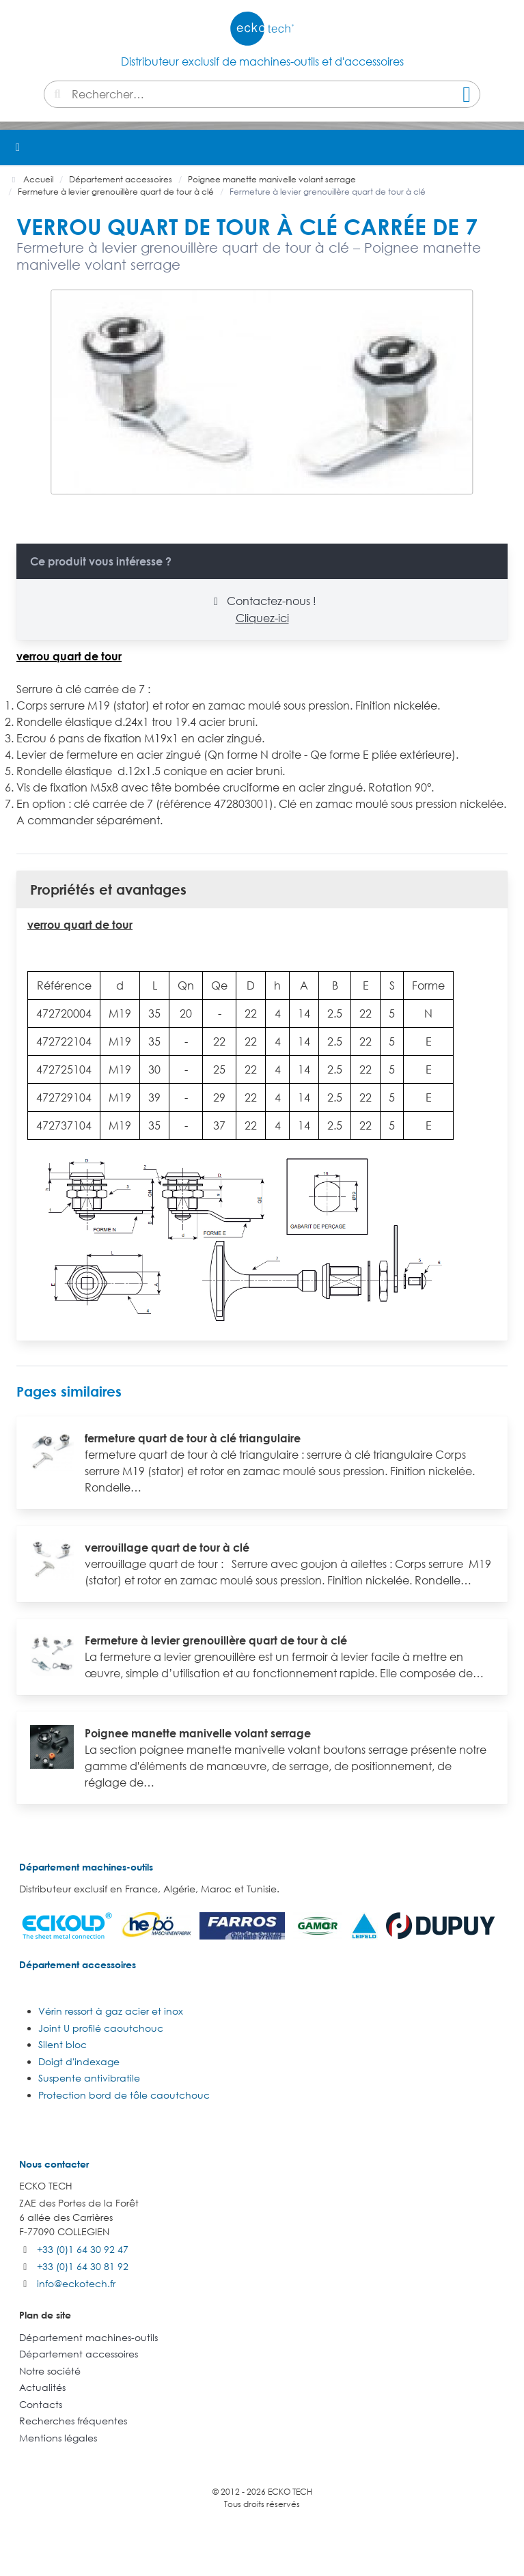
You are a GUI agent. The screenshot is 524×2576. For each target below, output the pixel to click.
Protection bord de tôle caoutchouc (124, 2095)
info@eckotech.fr (76, 2283)
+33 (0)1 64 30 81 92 (82, 2266)
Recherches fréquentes (73, 2420)
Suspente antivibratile (89, 2078)
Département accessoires (77, 1964)
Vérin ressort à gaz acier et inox (110, 2011)
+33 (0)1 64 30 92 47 (82, 2249)
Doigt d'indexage (79, 2061)
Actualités (42, 2387)
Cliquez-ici (262, 618)
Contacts (40, 2404)
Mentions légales (58, 2438)
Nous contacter (54, 2164)
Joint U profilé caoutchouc (100, 2028)
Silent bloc (62, 2044)
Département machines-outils (86, 1867)
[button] (506, 147)
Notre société (50, 2371)
